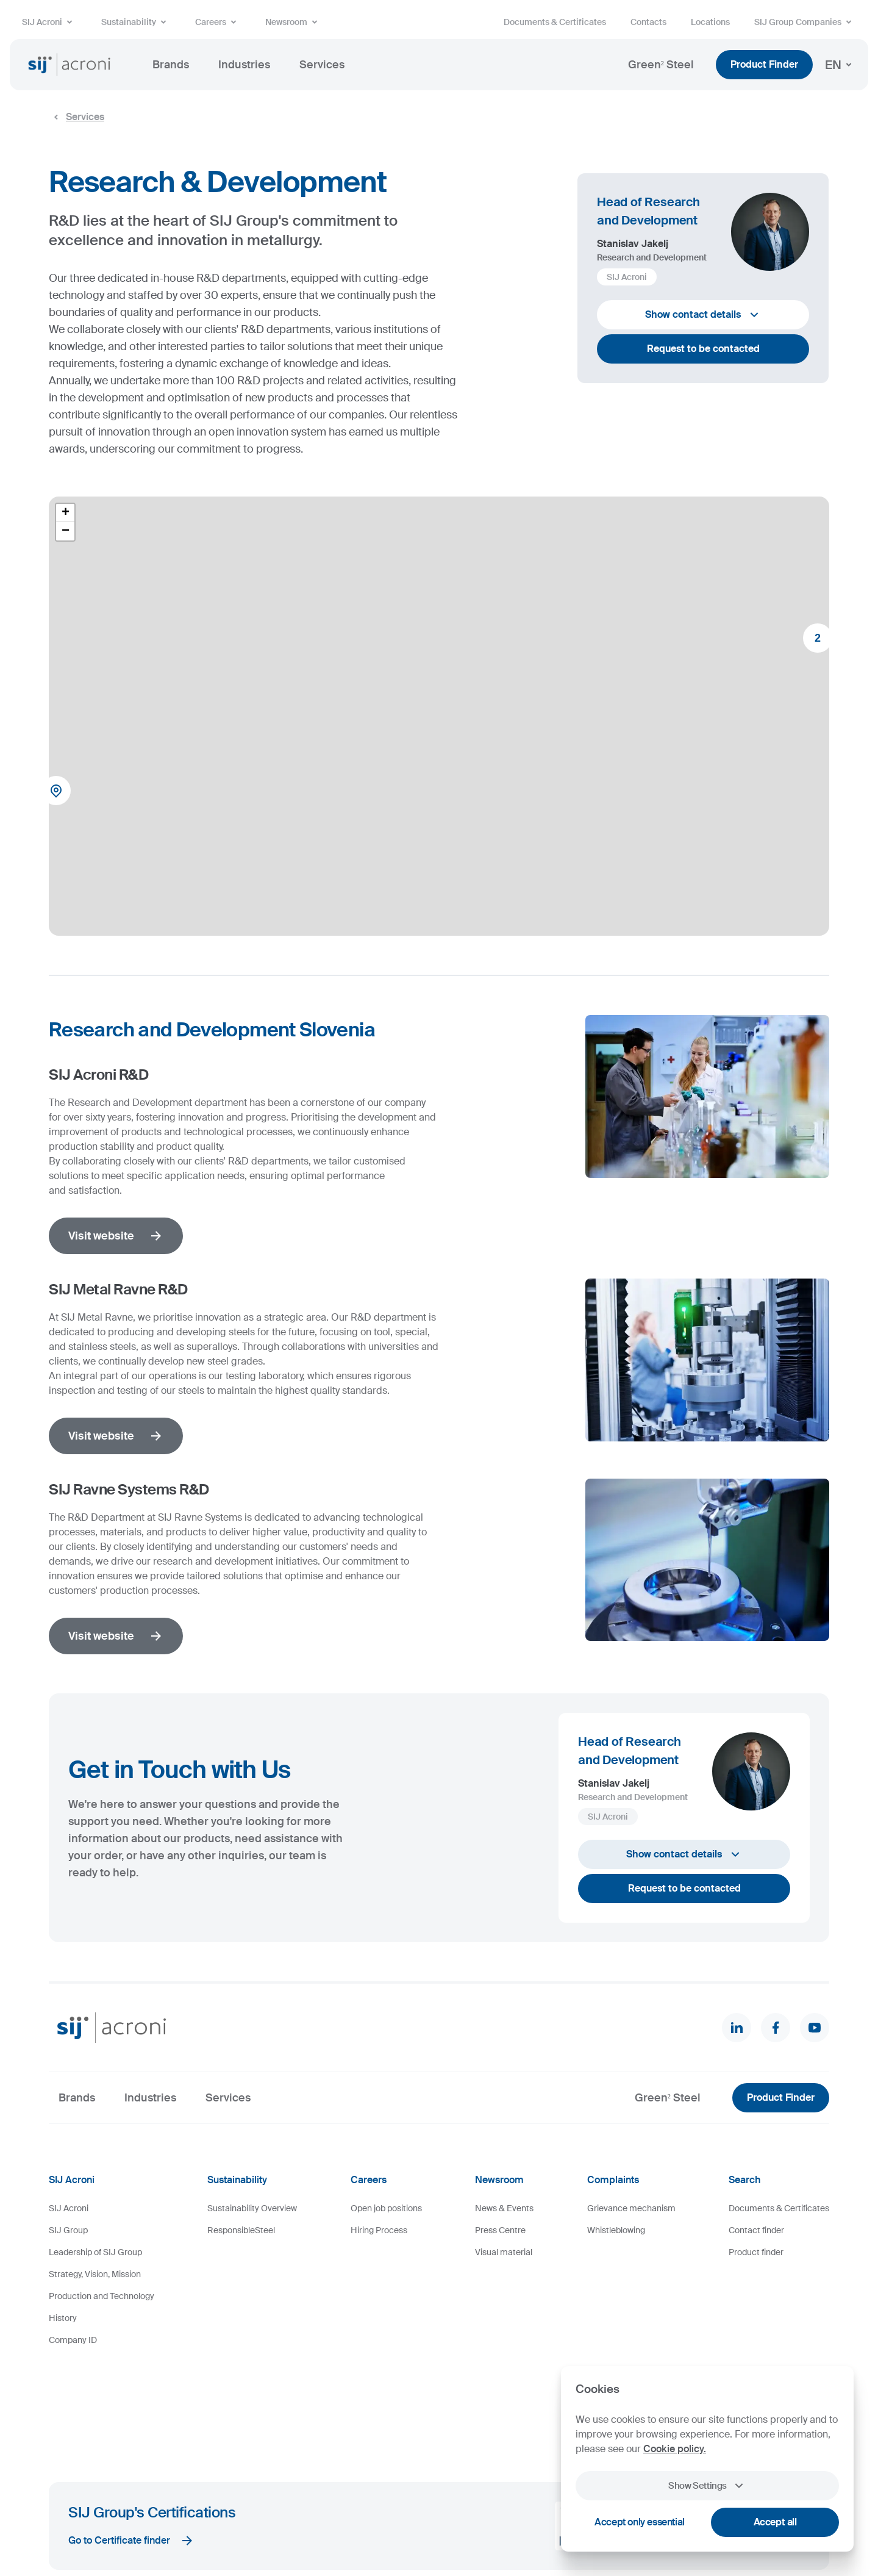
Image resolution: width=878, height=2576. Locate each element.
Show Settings (707, 2485)
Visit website (115, 1236)
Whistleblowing (616, 2230)
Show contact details (703, 314)
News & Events (504, 2208)
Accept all (775, 2522)
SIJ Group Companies (805, 22)
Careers (218, 22)
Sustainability (136, 22)
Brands (170, 64)
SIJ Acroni (49, 22)
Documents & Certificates (555, 21)
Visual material (503, 2252)
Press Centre (500, 2230)
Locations (710, 21)
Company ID (73, 2339)
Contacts (648, 21)
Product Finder (764, 64)
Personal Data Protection (322, 2530)
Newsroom (293, 22)
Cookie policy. (674, 2448)
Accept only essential (639, 2522)
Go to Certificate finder (131, 2443)
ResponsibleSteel (241, 2230)
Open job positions (386, 2208)
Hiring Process (379, 2230)
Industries (244, 64)
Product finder (756, 2252)
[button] (59, 794)
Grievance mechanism (631, 2208)
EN (840, 65)
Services (321, 64)
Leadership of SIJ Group (95, 2252)
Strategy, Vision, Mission (95, 2274)
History (63, 2317)
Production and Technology (101, 2296)
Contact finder (756, 2230)
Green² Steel (661, 64)
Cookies (202, 2530)
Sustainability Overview (252, 2208)
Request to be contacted (703, 348)
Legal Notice (247, 2530)
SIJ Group (68, 2230)
